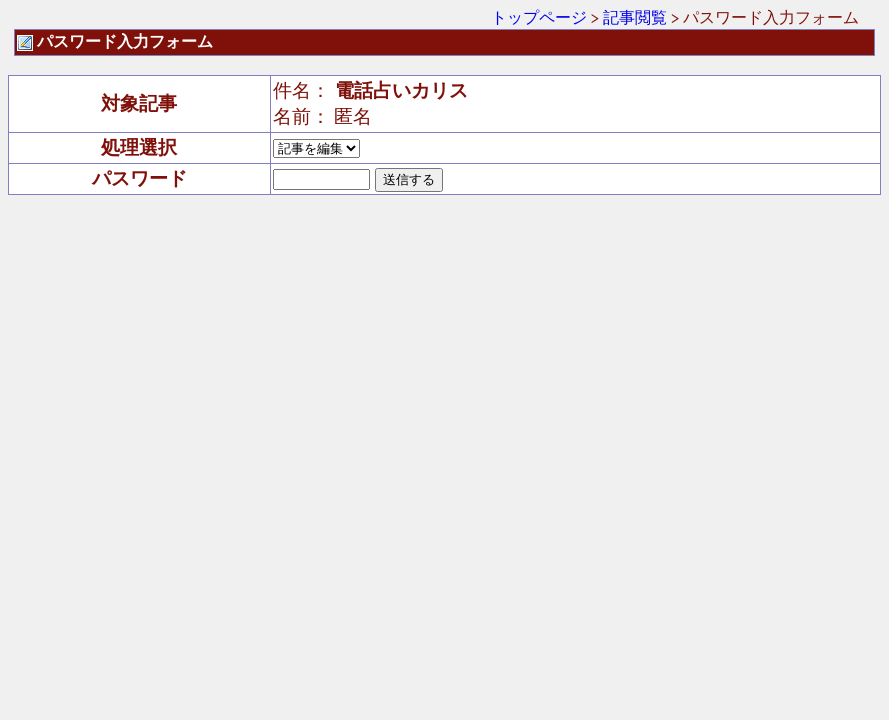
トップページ (539, 17)
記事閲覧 (635, 17)
